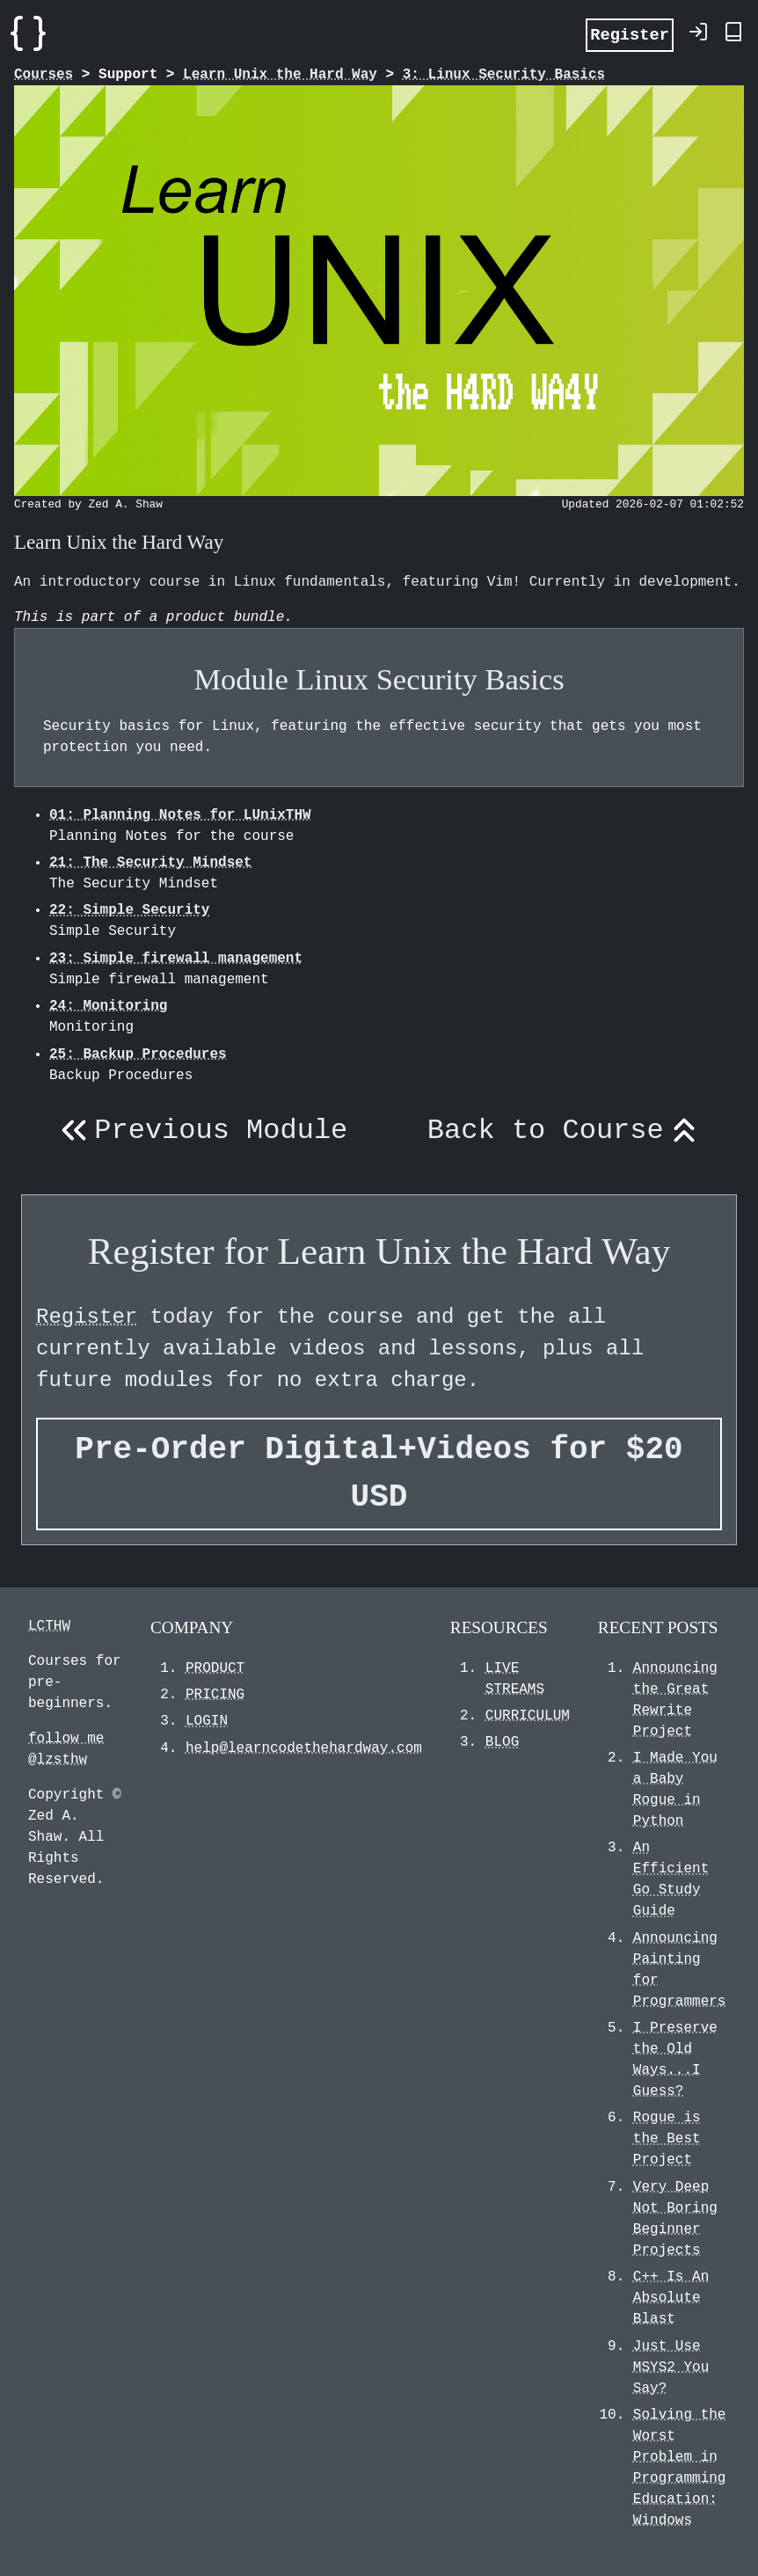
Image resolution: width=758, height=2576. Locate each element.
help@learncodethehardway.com (304, 1748)
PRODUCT (215, 1668)
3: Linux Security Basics (504, 74)
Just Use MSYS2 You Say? (671, 2367)
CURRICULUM (527, 1716)
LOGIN (207, 1721)
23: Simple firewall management (175, 958)
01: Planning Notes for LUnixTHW (180, 815)
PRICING (215, 1694)
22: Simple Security (129, 910)
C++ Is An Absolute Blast (671, 2298)
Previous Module (200, 1131)
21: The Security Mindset (150, 862)
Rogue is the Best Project (667, 2139)
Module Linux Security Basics (378, 679)
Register (629, 34)
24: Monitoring (108, 1006)
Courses (43, 74)
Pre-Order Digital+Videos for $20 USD (378, 1473)
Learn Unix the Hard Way (280, 74)
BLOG (502, 1742)
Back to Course (565, 1131)
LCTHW (49, 1626)
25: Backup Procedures (138, 1054)
